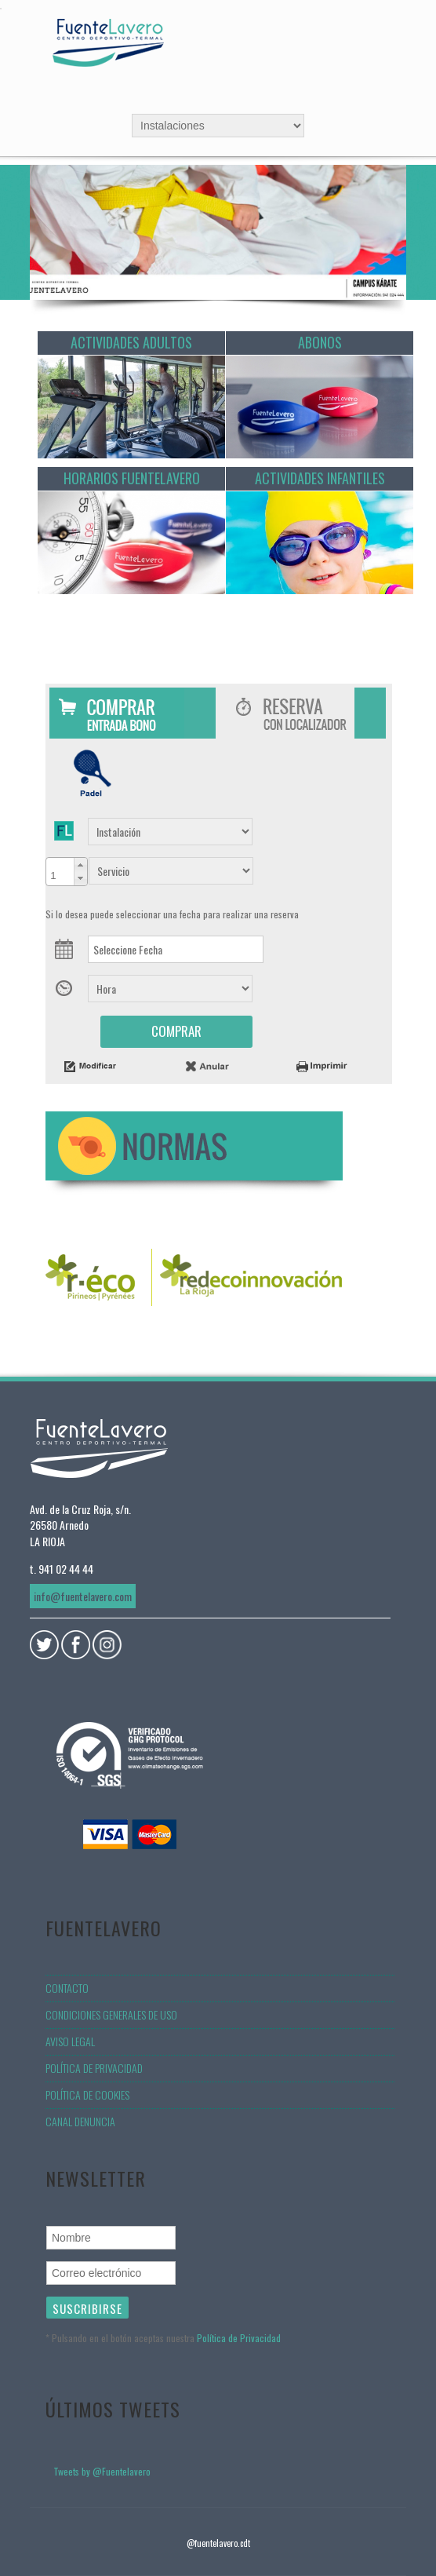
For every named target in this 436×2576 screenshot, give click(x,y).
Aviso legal (70, 2041)
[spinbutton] (60, 872)
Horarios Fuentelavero (132, 478)
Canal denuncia (80, 2121)
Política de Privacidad (239, 2337)
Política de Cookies (87, 2094)
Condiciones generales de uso (111, 2014)
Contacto (67, 1987)
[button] (80, 865)
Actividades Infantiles (320, 478)
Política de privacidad (94, 2068)
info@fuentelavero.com (83, 1596)
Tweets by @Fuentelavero (102, 2471)
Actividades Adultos (131, 342)
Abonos (320, 342)
